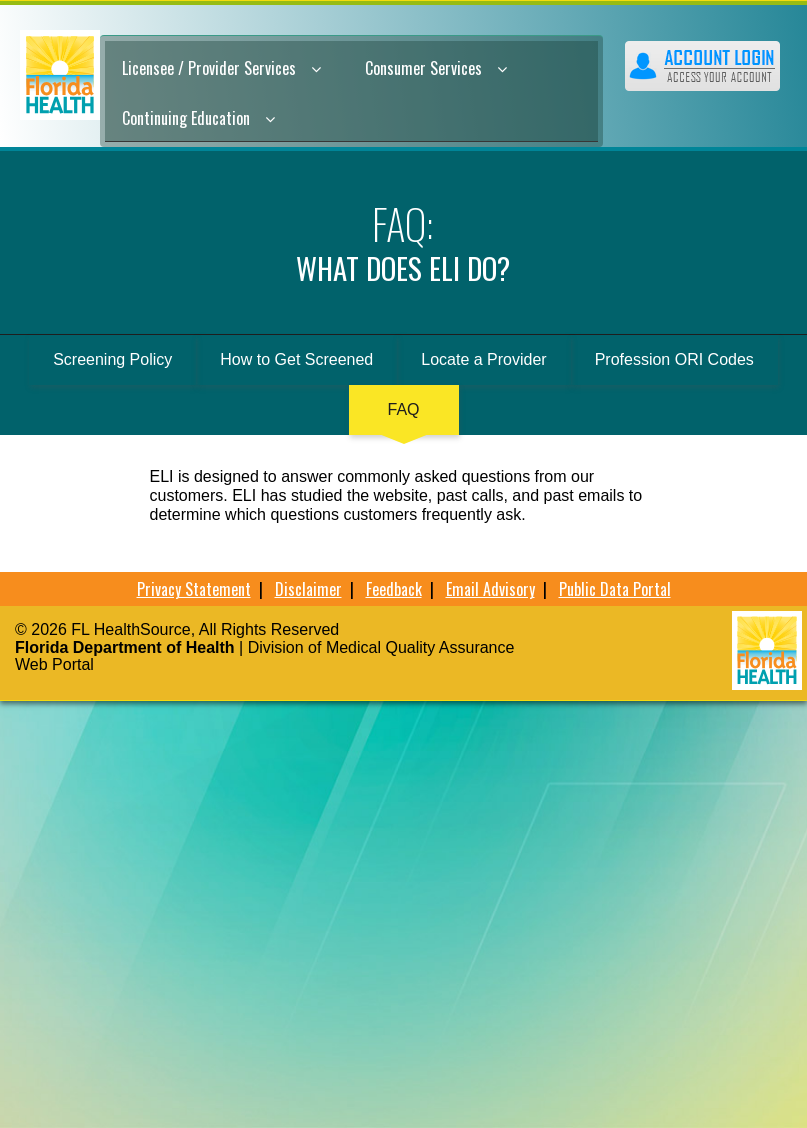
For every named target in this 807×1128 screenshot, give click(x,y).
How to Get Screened (296, 359)
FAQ (403, 409)
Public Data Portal (615, 589)
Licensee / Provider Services (221, 68)
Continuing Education (198, 118)
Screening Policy (112, 359)
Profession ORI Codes (674, 359)
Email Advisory (490, 589)
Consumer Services (436, 68)
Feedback (394, 589)
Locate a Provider (483, 359)
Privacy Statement (194, 589)
